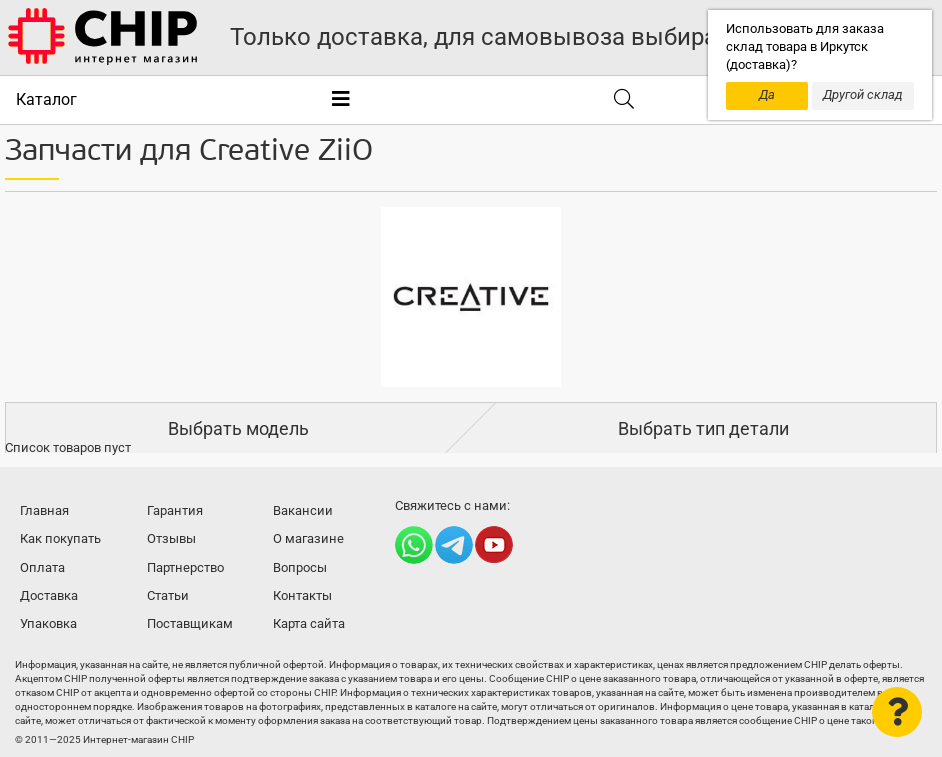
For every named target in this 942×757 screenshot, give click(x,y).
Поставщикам (190, 623)
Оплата (42, 567)
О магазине (308, 538)
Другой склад (863, 94)
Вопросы (300, 567)
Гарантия (175, 510)
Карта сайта (309, 623)
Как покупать (60, 538)
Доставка (49, 595)
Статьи (168, 595)
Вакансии (303, 510)
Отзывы (171, 538)
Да (767, 94)
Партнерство (185, 567)
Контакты (302, 595)
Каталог (46, 99)
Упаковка (48, 623)
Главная (44, 510)
